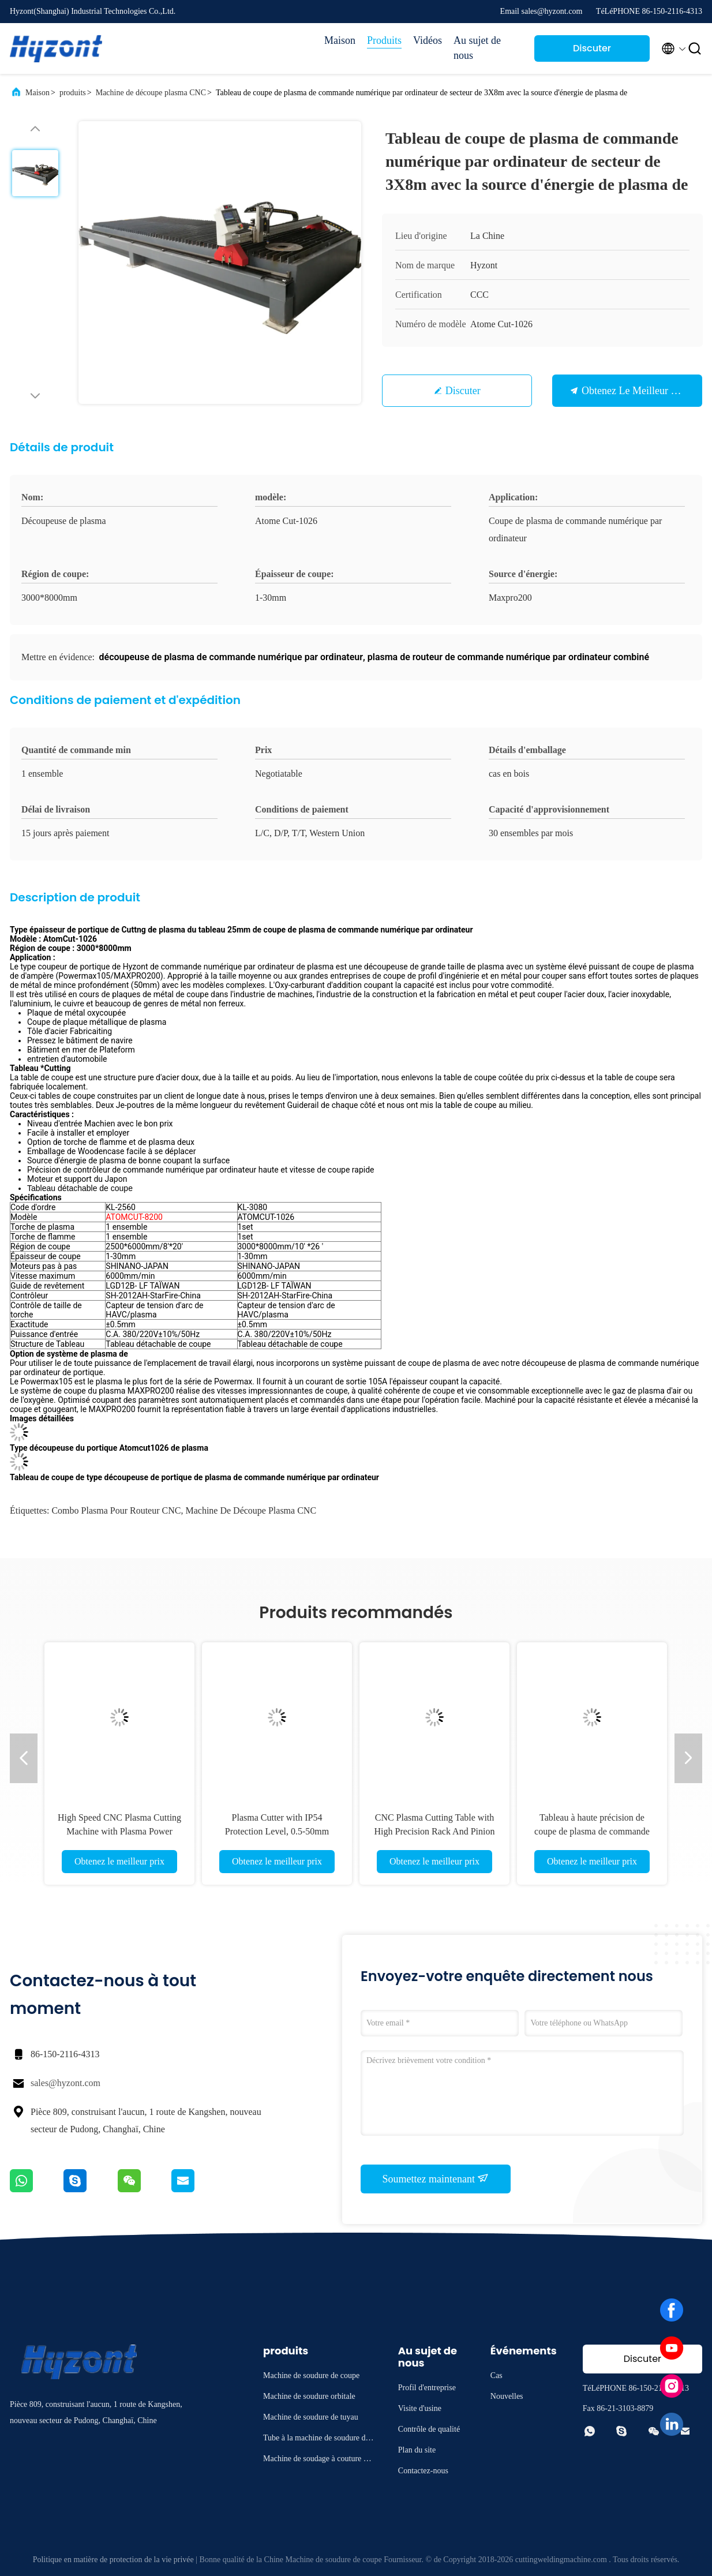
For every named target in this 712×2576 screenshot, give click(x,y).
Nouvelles (506, 2396)
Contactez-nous (423, 2470)
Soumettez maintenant (436, 2178)
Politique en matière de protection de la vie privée (113, 2559)
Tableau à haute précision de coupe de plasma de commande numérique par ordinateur (592, 1831)
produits (72, 92)
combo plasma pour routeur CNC (116, 1510)
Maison (339, 40)
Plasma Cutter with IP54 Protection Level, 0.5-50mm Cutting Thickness (277, 1831)
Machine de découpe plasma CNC (151, 92)
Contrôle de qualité (429, 2429)
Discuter (463, 390)
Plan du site (417, 2450)
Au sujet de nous (477, 48)
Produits (384, 40)
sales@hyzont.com (65, 2083)
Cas (496, 2375)
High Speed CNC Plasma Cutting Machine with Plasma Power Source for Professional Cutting (119, 1831)
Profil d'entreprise (427, 2387)
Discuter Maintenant (592, 52)
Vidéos (427, 40)
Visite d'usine (419, 2408)
